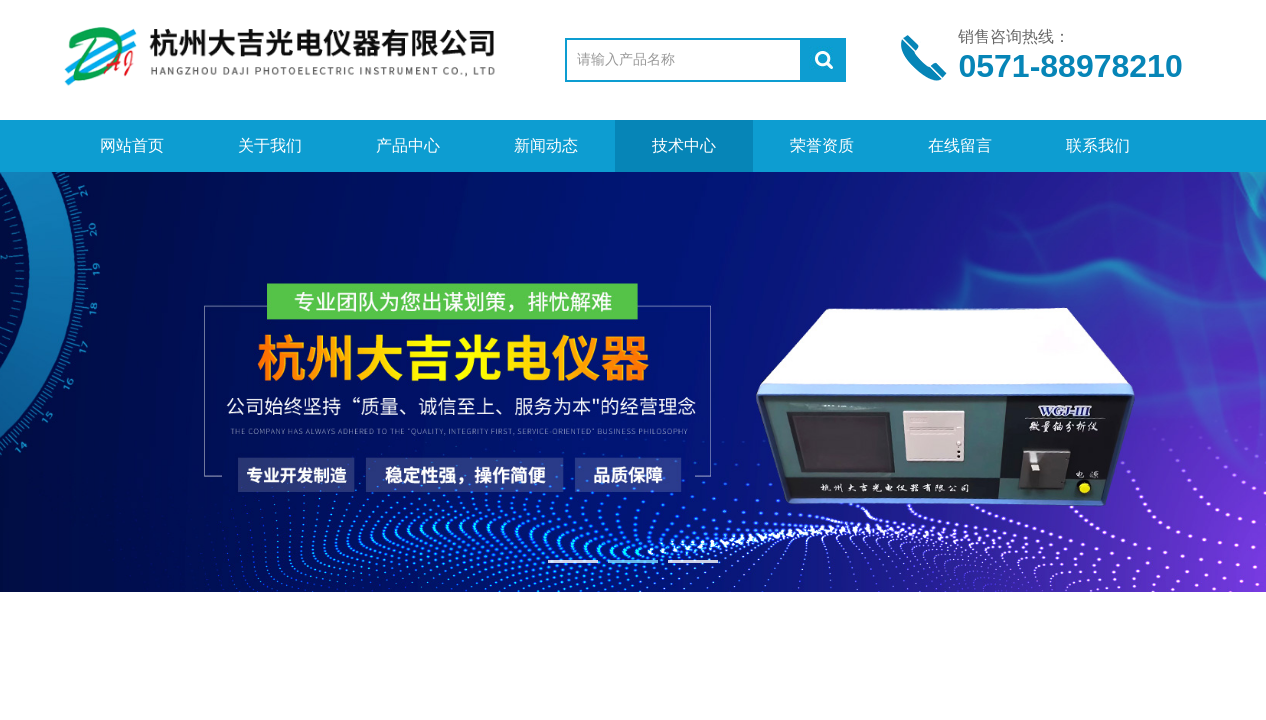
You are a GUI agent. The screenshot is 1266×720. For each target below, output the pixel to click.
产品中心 (408, 145)
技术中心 (684, 145)
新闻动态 (546, 145)
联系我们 (1098, 145)
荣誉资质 (822, 145)
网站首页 (132, 145)
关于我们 (270, 145)
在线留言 (960, 145)
